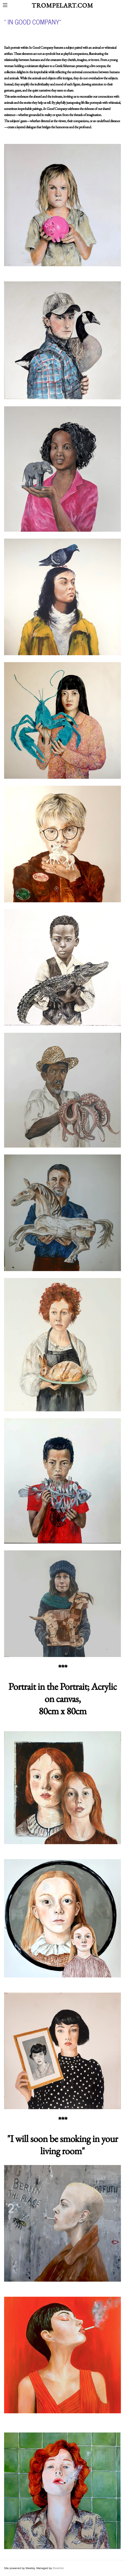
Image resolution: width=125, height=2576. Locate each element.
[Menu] (5, 5)
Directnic (58, 2568)
